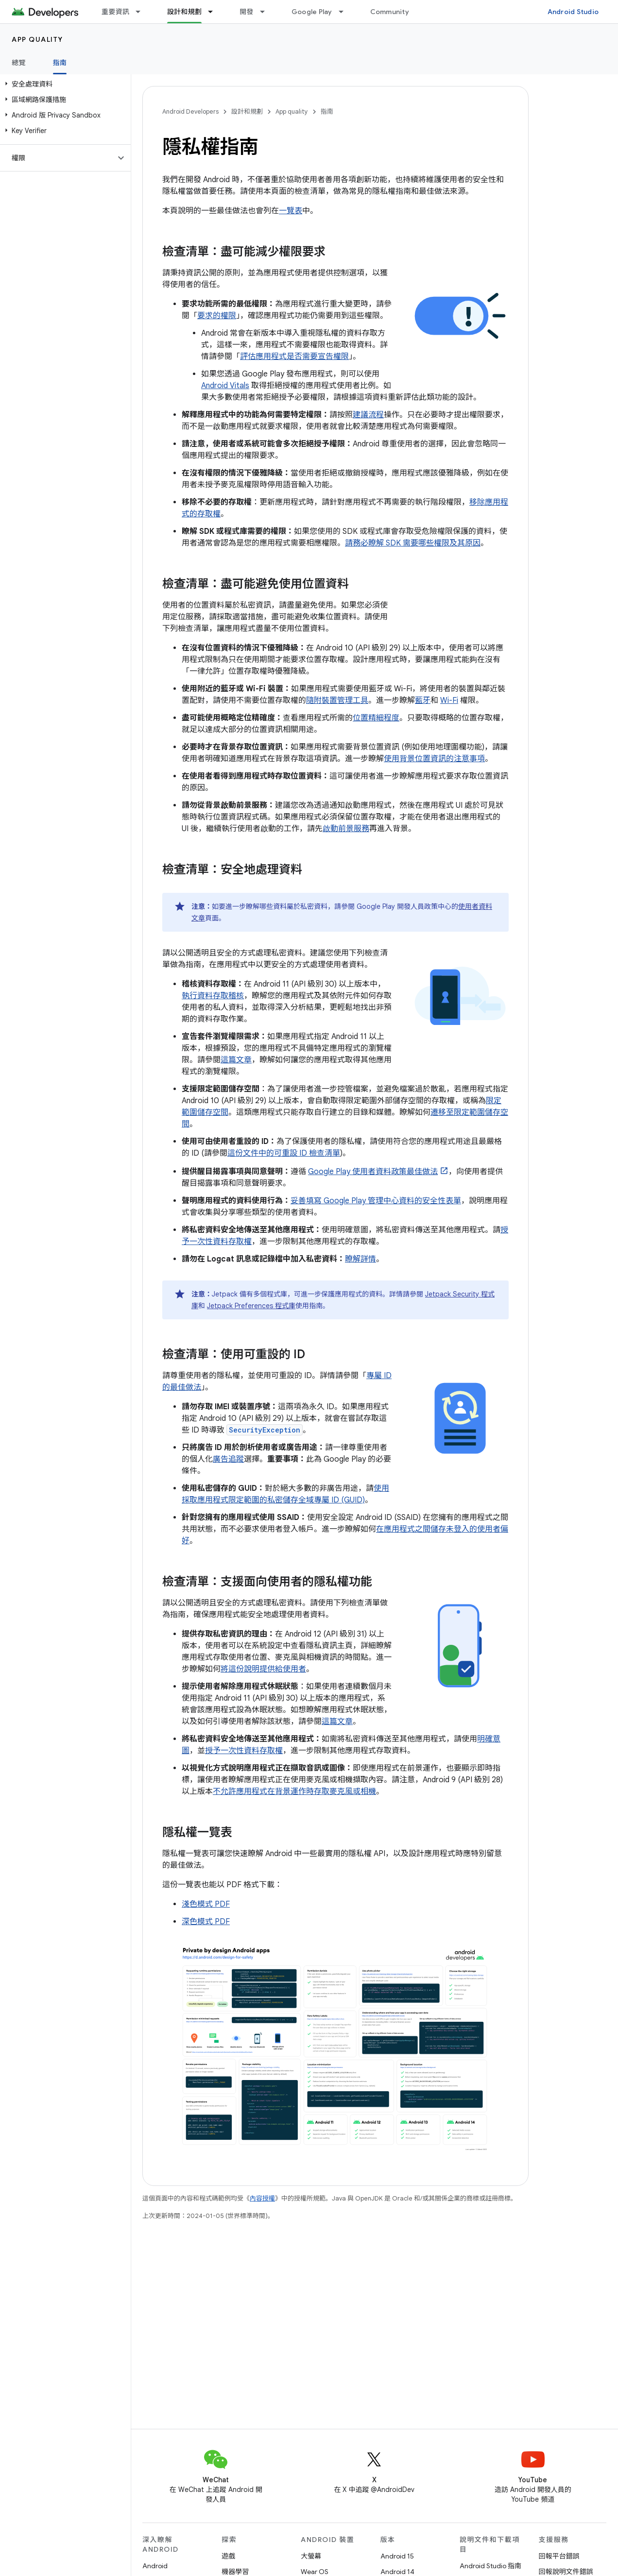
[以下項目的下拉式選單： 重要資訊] (142, 11)
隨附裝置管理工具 (337, 700)
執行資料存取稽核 (213, 996)
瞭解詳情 (360, 1259)
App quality (37, 39)
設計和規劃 (247, 111)
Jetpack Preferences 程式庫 (251, 1305)
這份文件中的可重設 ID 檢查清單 (283, 1153)
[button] (63, 84)
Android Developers (190, 111)
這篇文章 (236, 1060)
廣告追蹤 (228, 1459)
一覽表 (290, 211)
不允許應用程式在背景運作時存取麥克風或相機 (294, 1791)
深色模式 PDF (206, 1922)
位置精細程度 (376, 718)
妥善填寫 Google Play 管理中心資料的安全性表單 (376, 1201)
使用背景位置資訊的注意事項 (434, 759)
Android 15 (397, 2556)
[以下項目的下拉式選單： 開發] (267, 11)
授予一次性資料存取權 (244, 1751)
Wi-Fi (449, 700)
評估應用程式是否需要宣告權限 (294, 356)
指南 (327, 111)
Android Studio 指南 (490, 2565)
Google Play (312, 11)
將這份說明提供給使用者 (263, 1669)
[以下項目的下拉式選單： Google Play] (345, 11)
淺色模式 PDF (206, 1904)
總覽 (19, 62)
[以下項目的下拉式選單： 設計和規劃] (215, 11)
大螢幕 (311, 2556)
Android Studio (573, 11)
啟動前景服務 (346, 829)
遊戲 (228, 2556)
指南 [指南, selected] (60, 62)
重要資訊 (115, 11)
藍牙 (422, 700)
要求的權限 (216, 316)
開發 (247, 11)
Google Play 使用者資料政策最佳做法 (373, 1172)
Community (389, 11)
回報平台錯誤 (559, 2556)
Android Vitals (225, 386)
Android (155, 2565)
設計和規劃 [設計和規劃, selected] (184, 11)
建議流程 (368, 415)
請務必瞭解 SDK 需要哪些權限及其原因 (413, 543)
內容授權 (262, 2198)
